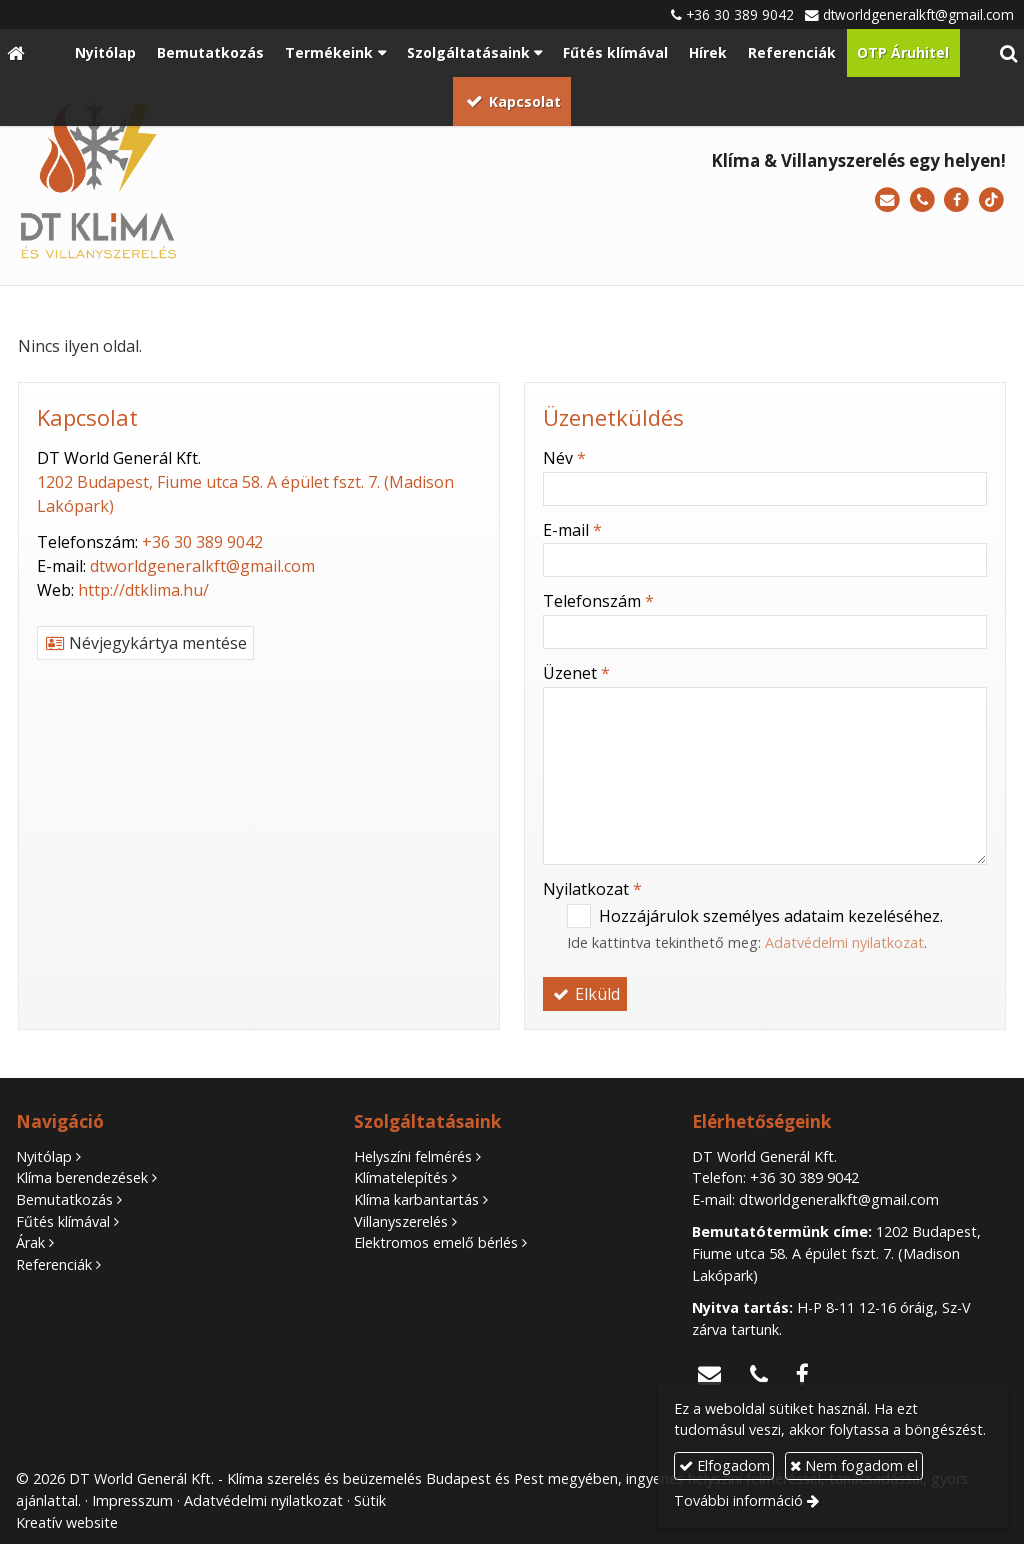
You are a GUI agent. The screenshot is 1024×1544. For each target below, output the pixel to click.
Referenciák (54, 1264)
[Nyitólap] (15, 53)
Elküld (585, 994)
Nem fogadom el (854, 1465)
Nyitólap (44, 1156)
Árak (30, 1242)
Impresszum (132, 1500)
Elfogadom (724, 1465)
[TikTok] (991, 200)
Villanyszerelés (401, 1221)
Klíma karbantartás (416, 1199)
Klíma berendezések (82, 1177)
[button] (1008, 53)
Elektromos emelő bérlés (436, 1242)
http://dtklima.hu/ (143, 590)
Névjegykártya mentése (145, 643)
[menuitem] (105, 53)
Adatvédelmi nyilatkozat (844, 942)
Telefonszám (598, 601)
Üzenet (576, 673)
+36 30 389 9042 (740, 14)
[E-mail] (887, 200)
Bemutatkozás (64, 1199)
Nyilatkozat (592, 889)
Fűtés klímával (63, 1221)
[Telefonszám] (922, 200)
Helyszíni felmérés (413, 1156)
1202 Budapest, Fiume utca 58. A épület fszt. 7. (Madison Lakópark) (836, 1253)
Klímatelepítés (401, 1177)
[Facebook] (956, 200)
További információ (738, 1500)
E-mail (572, 530)
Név (564, 458)
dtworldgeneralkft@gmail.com (918, 14)
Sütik (370, 1500)
